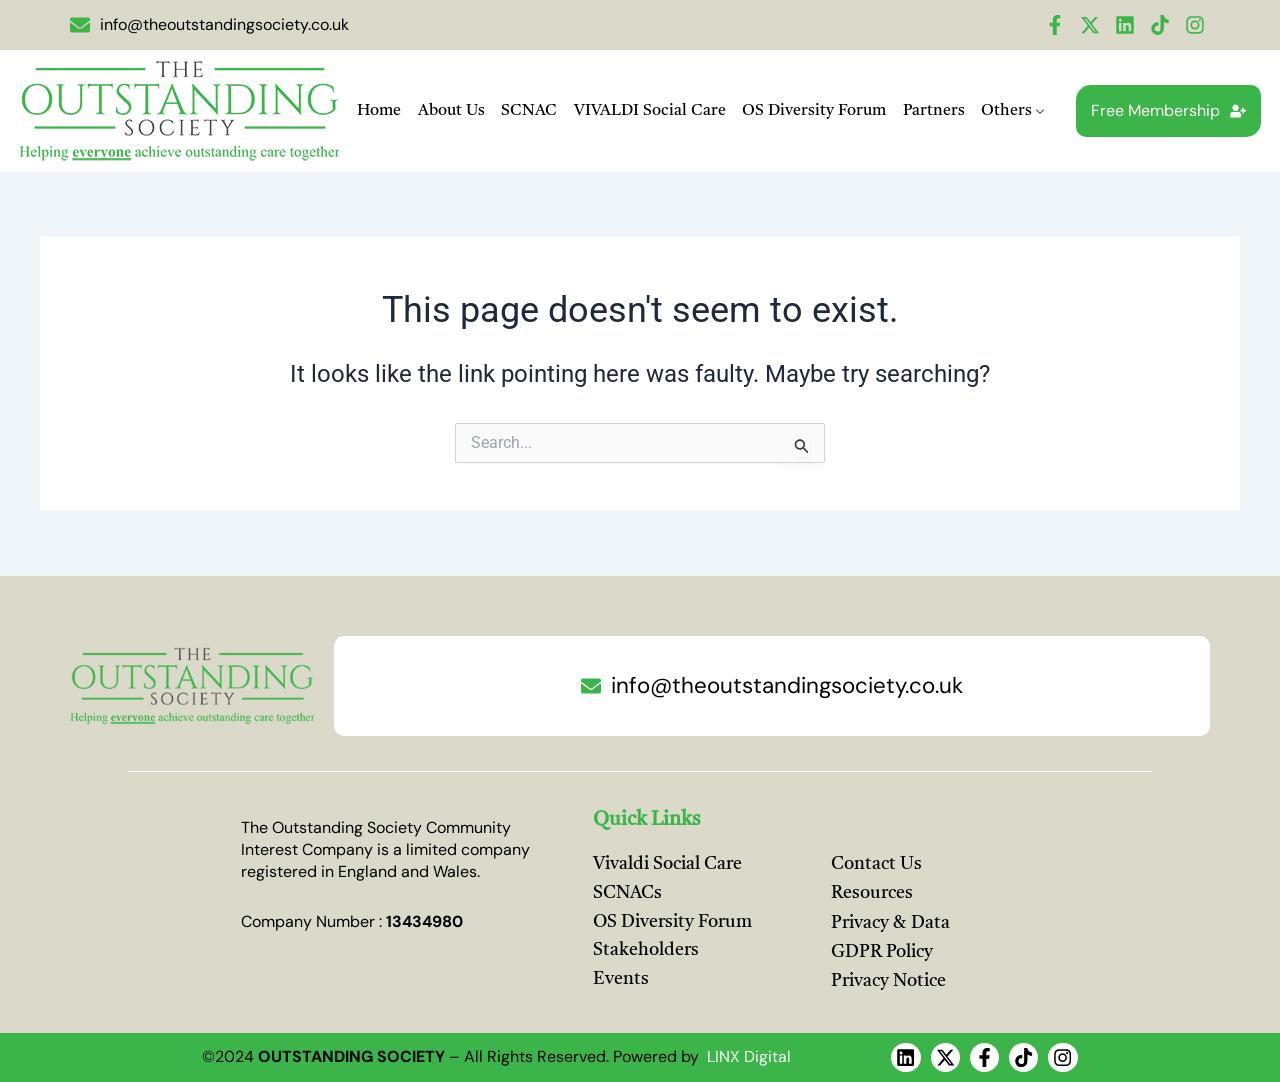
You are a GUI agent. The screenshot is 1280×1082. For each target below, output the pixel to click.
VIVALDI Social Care (649, 111)
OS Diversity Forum (812, 111)
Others (1007, 113)
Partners (930, 111)
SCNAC (530, 111)
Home (383, 111)
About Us (453, 111)
